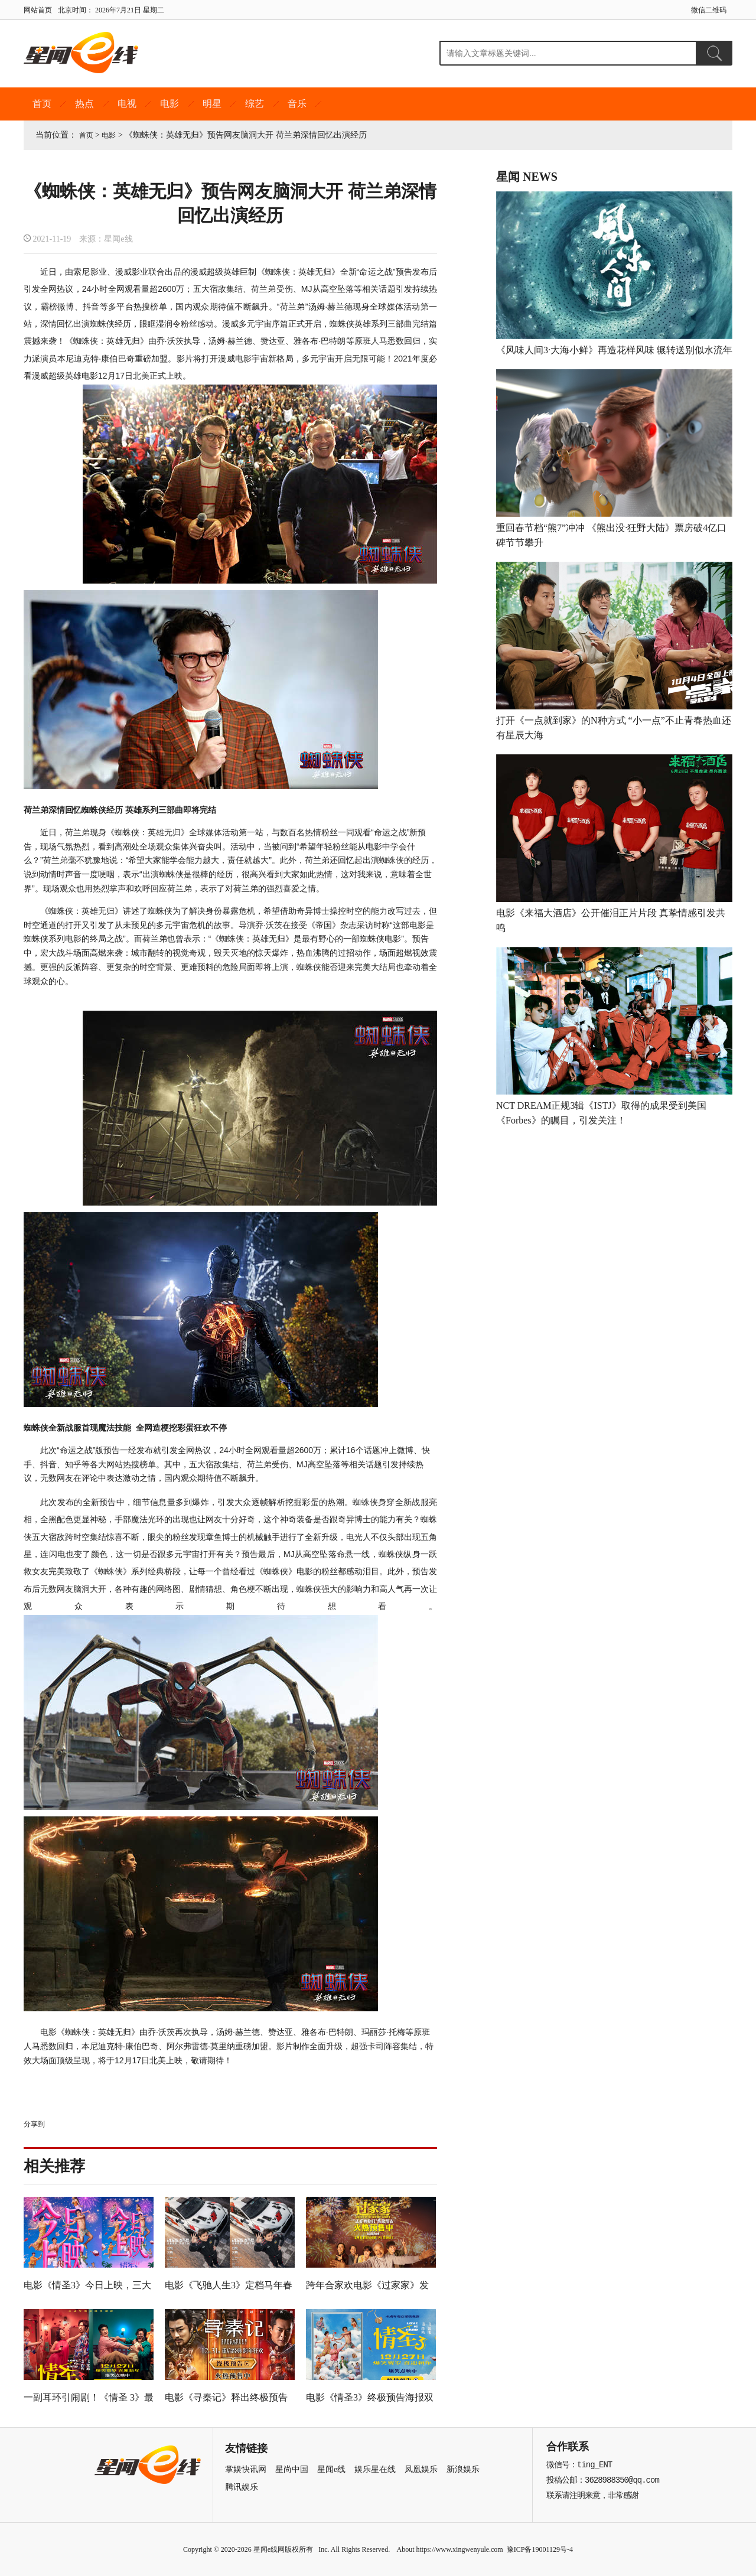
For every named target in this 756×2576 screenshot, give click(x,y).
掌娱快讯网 (245, 2469)
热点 (84, 104)
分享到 (34, 2124)
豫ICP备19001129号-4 (540, 2549)
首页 (41, 104)
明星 (212, 104)
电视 (127, 104)
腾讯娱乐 (241, 2487)
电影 (169, 104)
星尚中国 (291, 2469)
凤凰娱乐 (421, 2469)
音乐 (297, 104)
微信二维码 (708, 10)
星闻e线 (331, 2469)
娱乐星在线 (375, 2469)
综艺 (254, 104)
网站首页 (38, 10)
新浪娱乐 (463, 2469)
